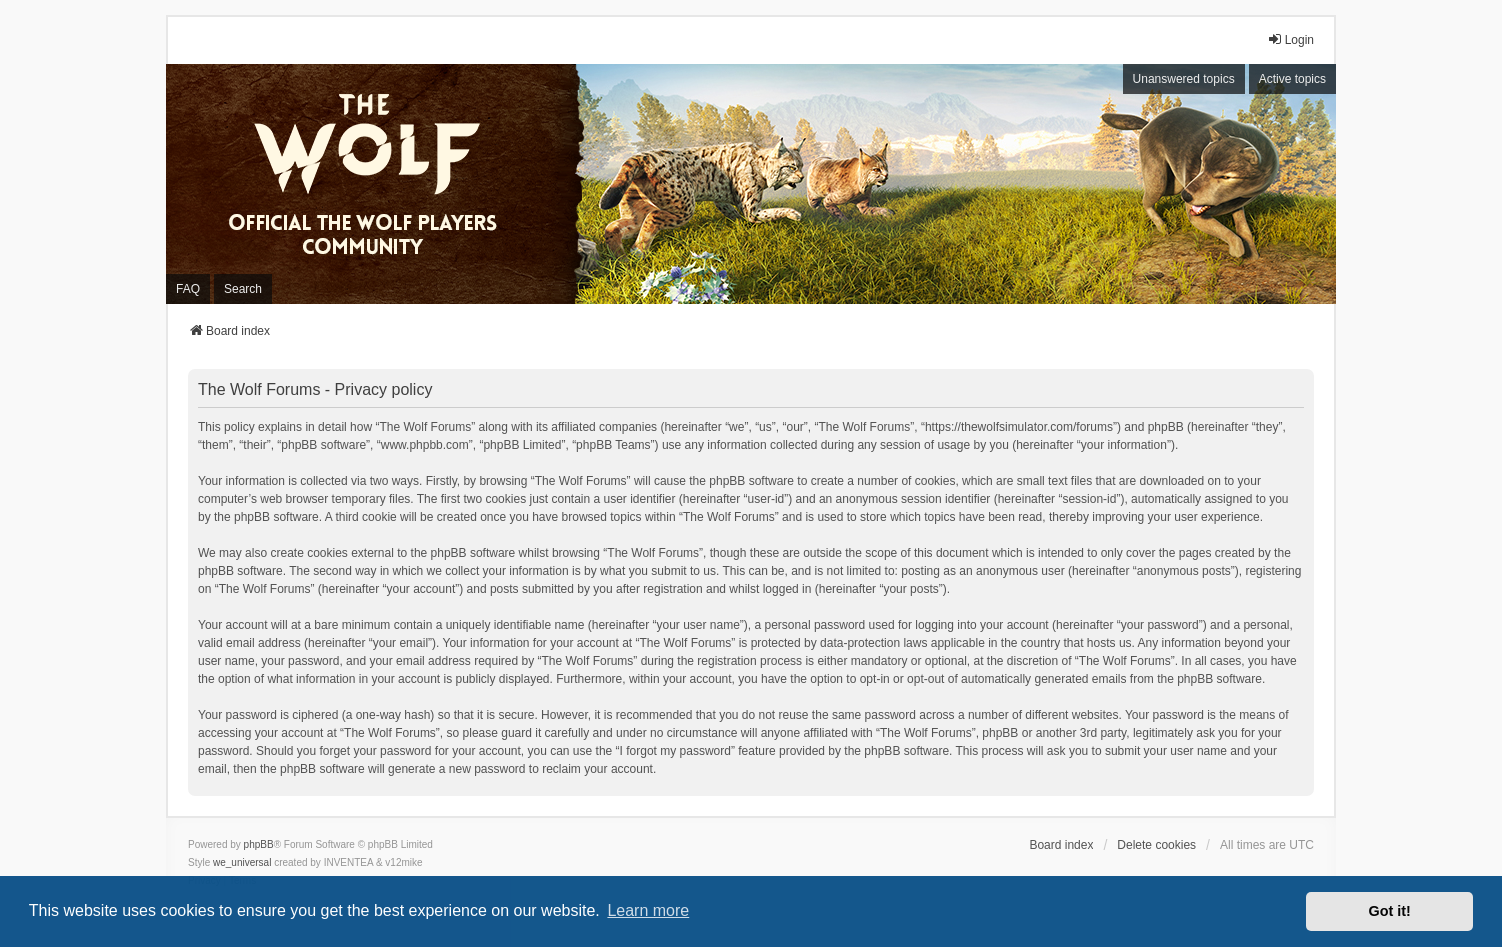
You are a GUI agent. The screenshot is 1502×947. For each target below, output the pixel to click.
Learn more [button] (648, 910)
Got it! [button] (1390, 911)
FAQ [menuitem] (188, 289)
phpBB (259, 844)
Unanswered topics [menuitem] (1184, 79)
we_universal (242, 862)
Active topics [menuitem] (1292, 79)
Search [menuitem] (243, 289)
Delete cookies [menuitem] (1156, 845)
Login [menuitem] (1290, 39)
